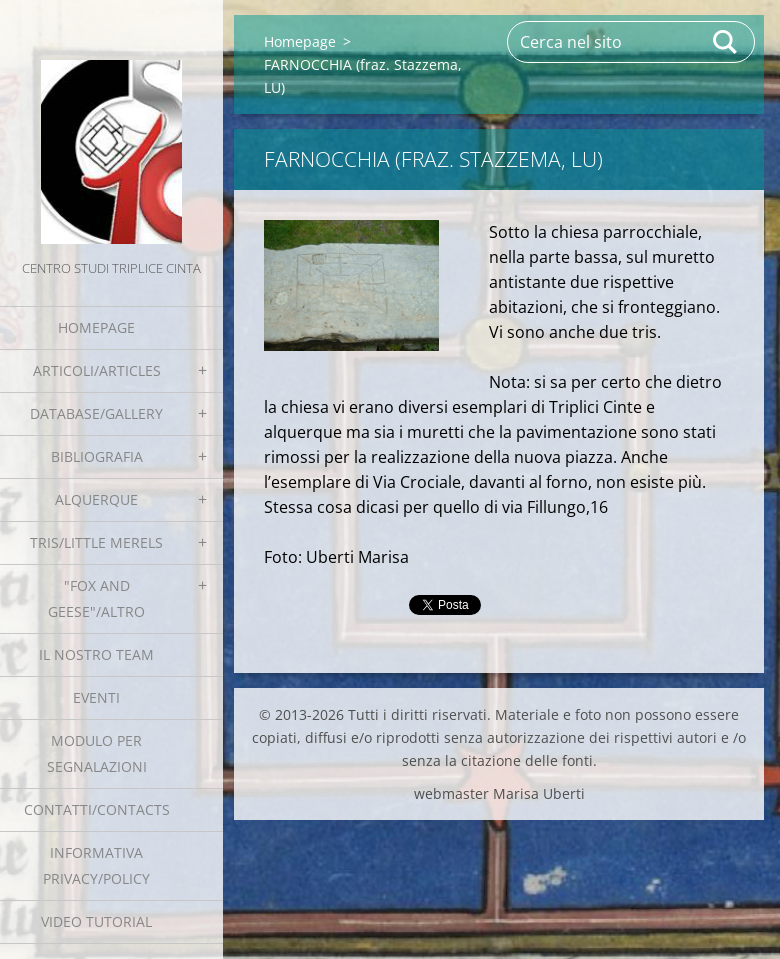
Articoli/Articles (97, 370)
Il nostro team (96, 654)
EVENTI (96, 697)
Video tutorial (96, 921)
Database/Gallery (96, 413)
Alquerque (96, 499)
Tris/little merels (96, 542)
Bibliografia (97, 456)
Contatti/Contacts (97, 809)
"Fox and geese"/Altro (96, 598)
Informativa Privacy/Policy (96, 865)
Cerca (726, 42)
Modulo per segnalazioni (97, 753)
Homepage (96, 327)
